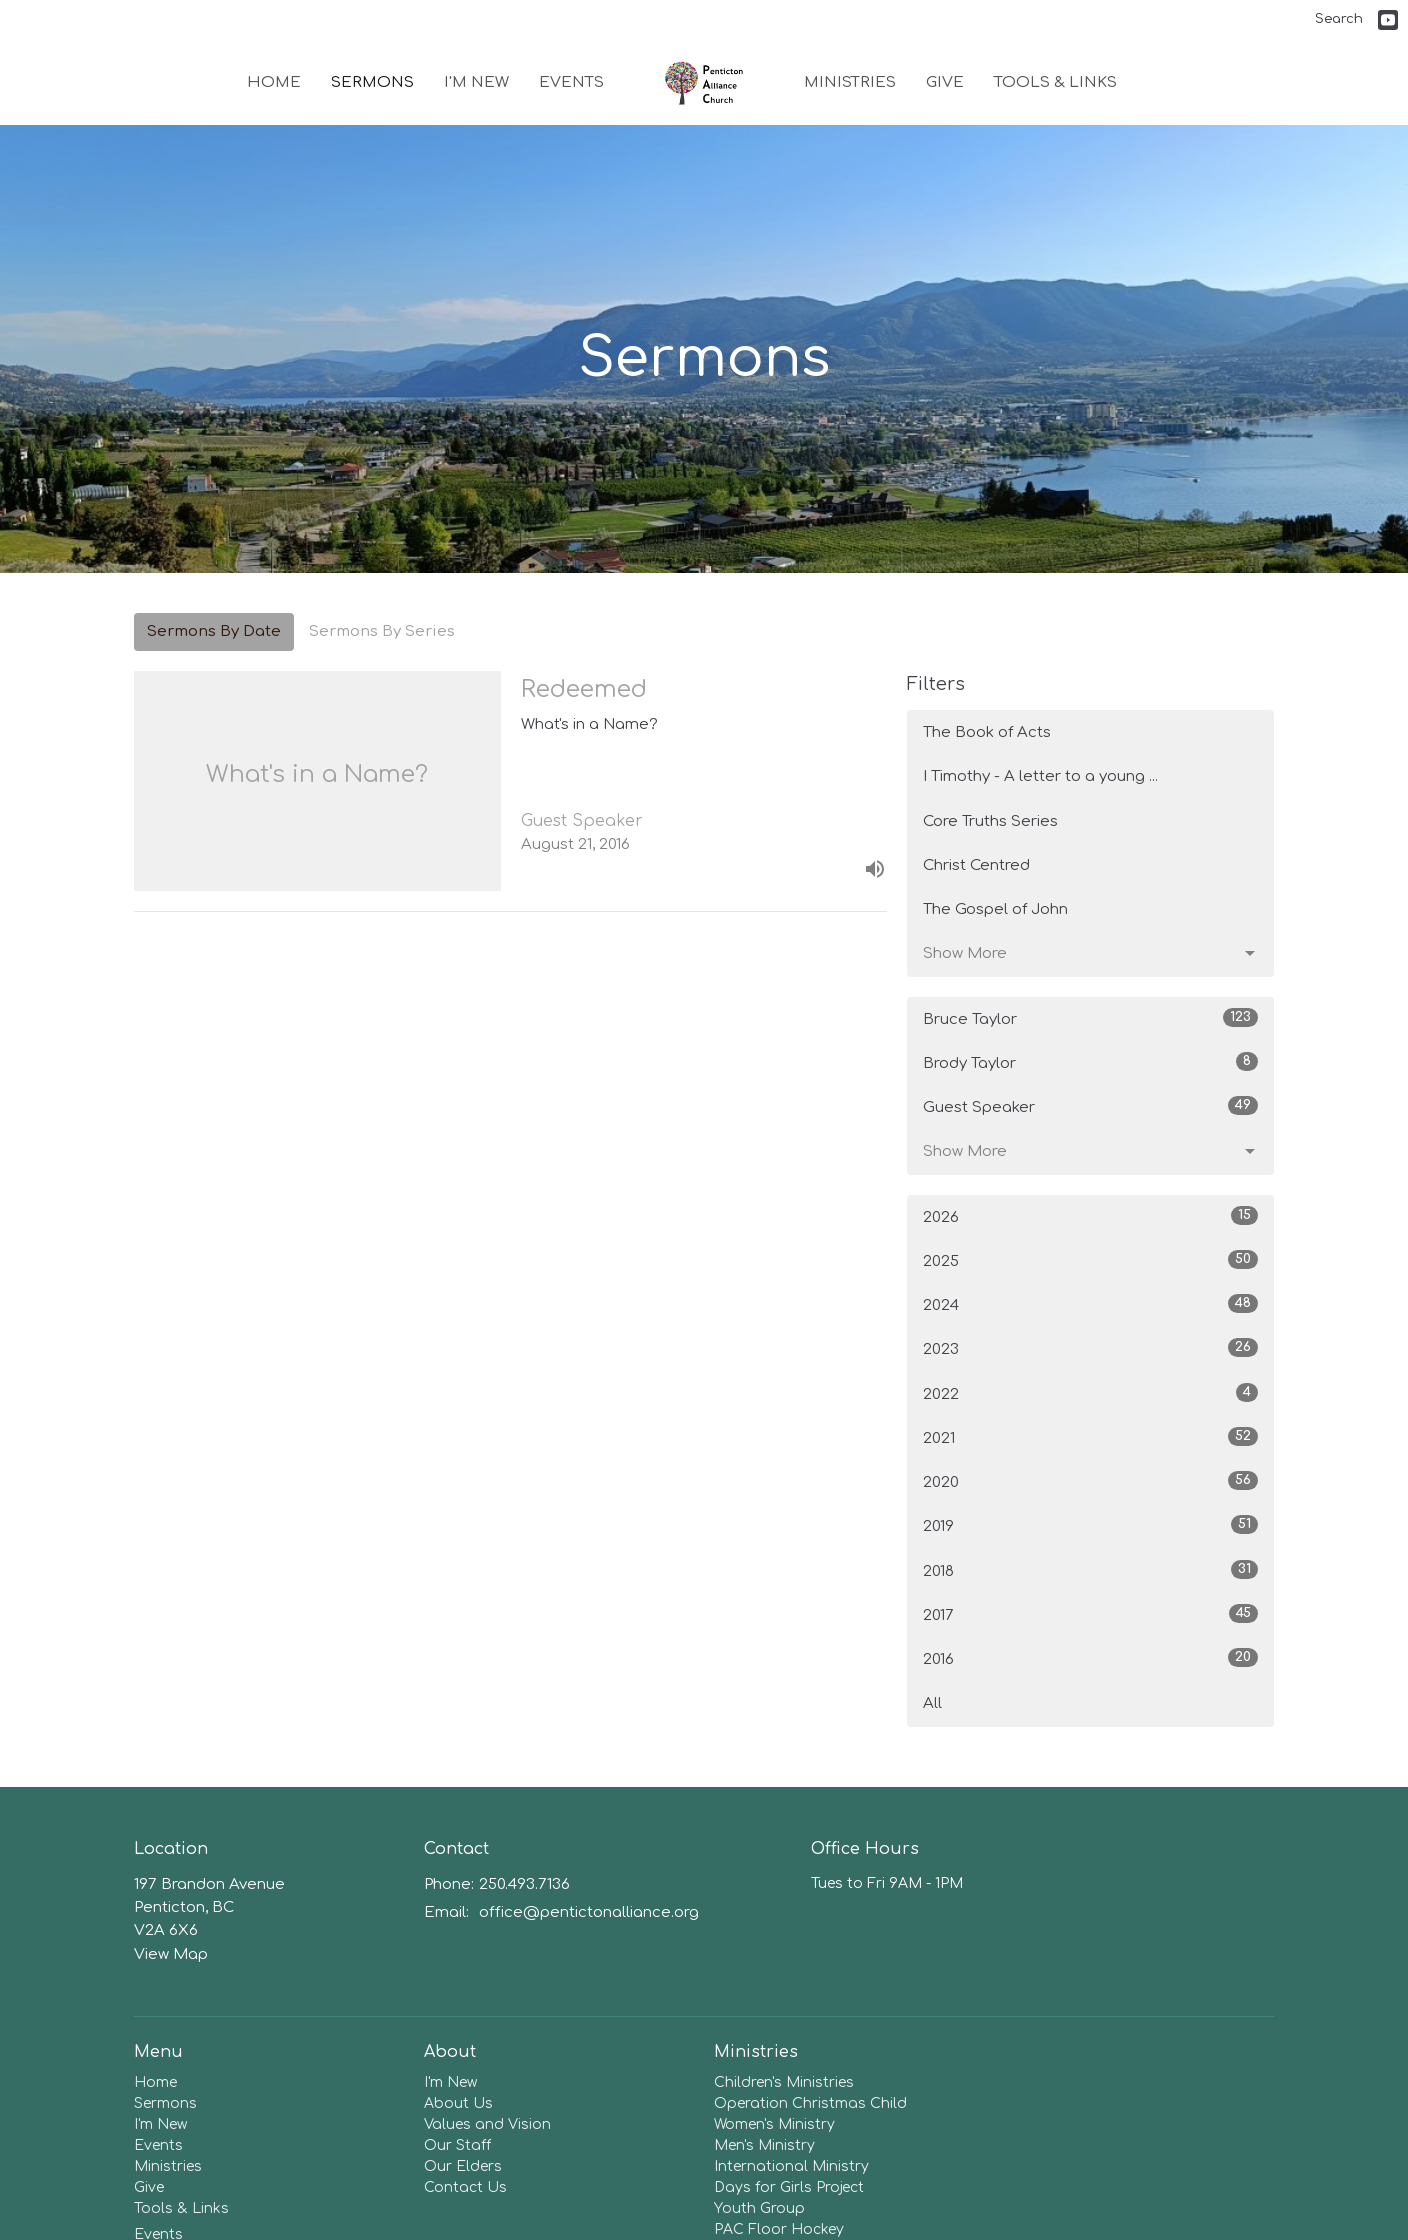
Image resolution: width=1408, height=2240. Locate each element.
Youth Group (759, 2208)
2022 (1090, 1393)
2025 (1090, 1260)
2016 (1090, 1658)
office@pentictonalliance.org (589, 1912)
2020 (1090, 1481)
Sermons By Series (382, 631)
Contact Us (465, 2187)
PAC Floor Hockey (779, 2229)
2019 (1090, 1525)
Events (571, 82)
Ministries (850, 82)
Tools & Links (1055, 82)
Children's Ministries (784, 2082)
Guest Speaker (1090, 1106)
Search (1339, 19)
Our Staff (457, 2145)
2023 (1090, 1348)
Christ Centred (976, 865)
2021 (1090, 1437)
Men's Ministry (764, 2145)
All (932, 1703)
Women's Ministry (774, 2124)
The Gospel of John (995, 909)
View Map (171, 1954)
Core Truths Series (990, 821)
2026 (1090, 1216)
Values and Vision (487, 2124)
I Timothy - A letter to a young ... (1040, 776)
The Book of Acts (987, 732)
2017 (1090, 1614)
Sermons (372, 82)
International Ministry (791, 2166)
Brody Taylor (1090, 1062)
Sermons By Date (214, 631)
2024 (1090, 1304)
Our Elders (463, 2166)
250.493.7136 (524, 1884)
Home (274, 82)
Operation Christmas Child (810, 2103)
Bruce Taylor (1090, 1018)
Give (945, 82)
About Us (458, 2103)
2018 (1090, 1570)
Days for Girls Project (789, 2187)
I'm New (476, 82)
